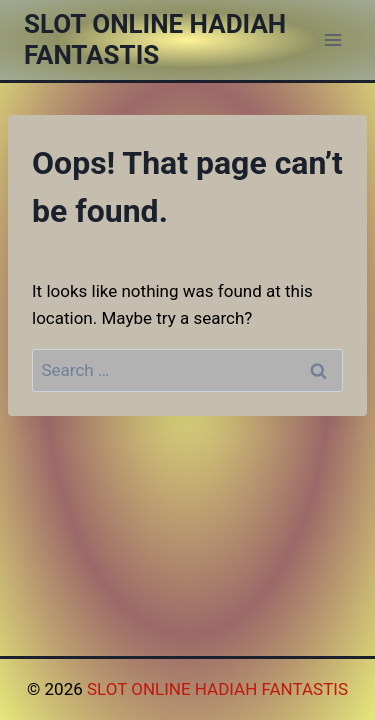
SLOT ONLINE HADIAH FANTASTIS (217, 689)
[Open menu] (332, 39)
